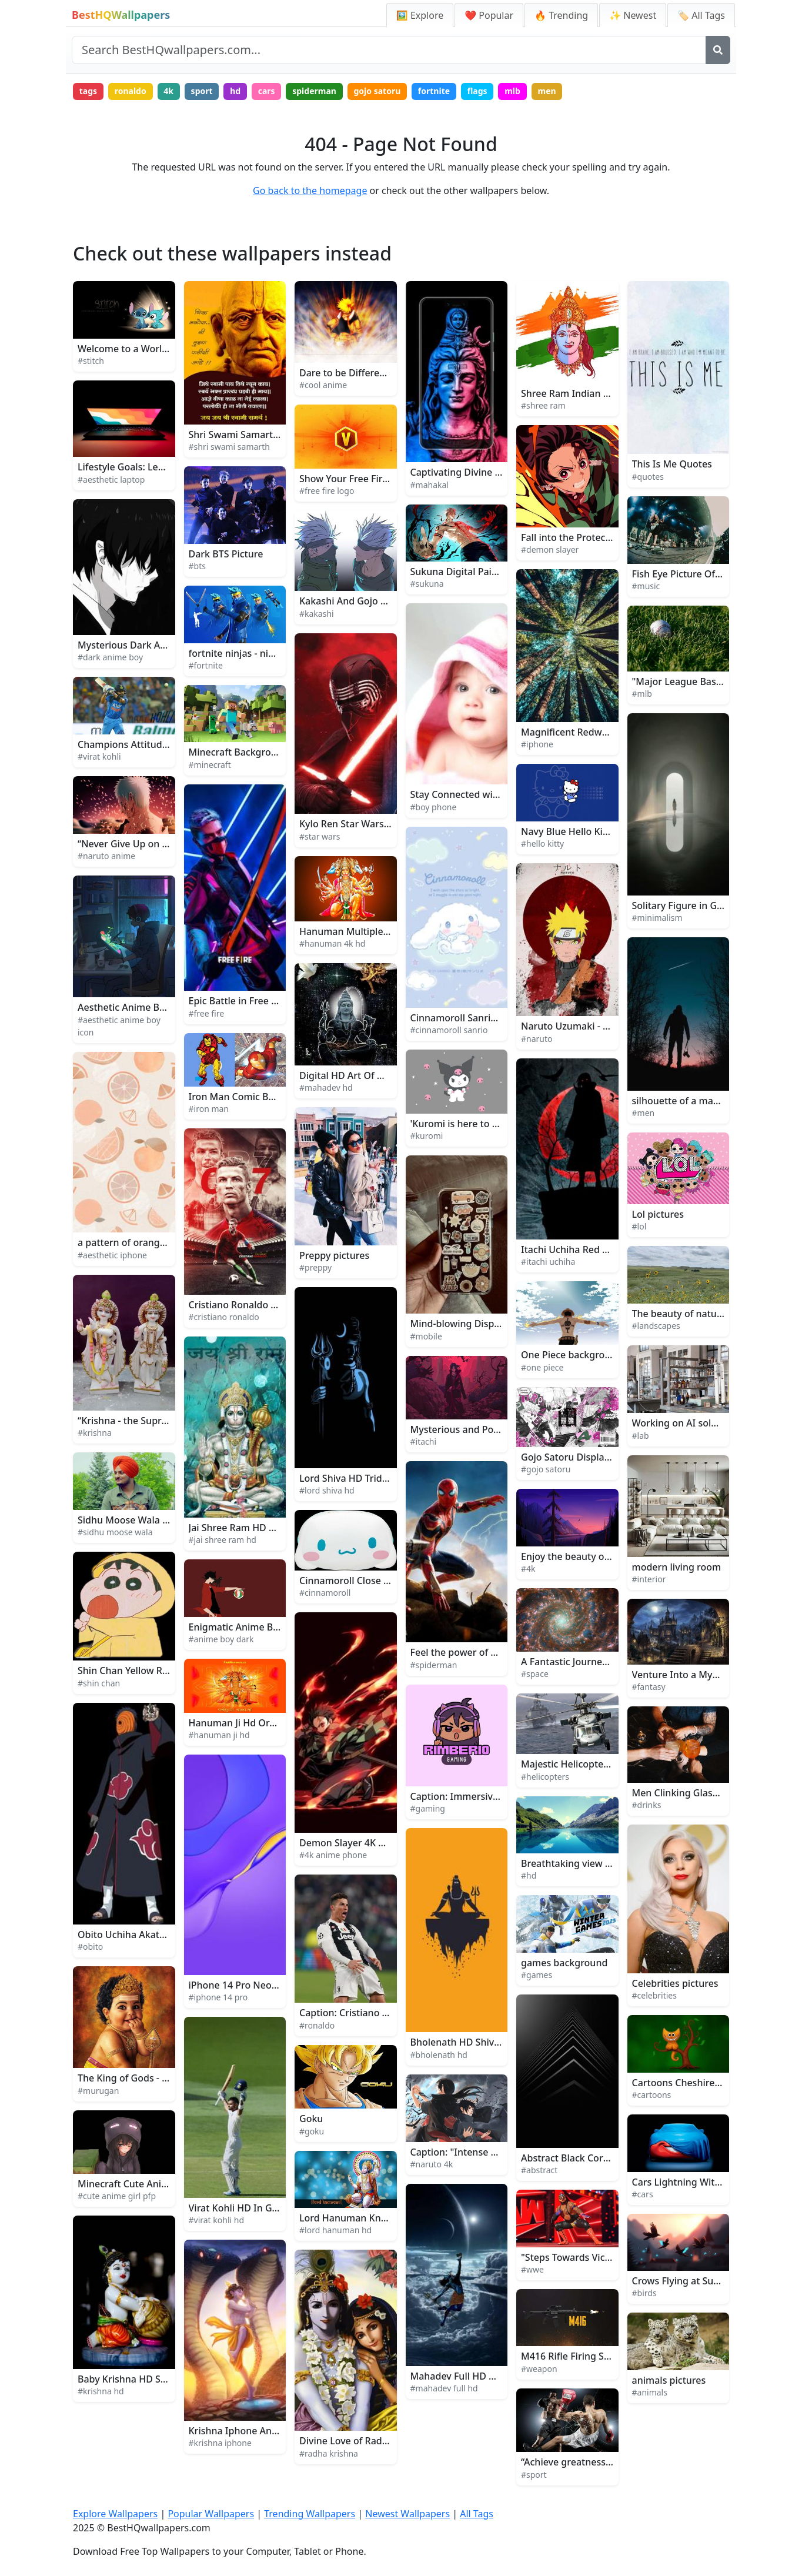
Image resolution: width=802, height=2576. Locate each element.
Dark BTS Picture (226, 553)
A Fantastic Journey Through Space (599, 1661)
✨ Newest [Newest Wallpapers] (632, 15)
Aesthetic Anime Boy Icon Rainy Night (162, 1007)
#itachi (423, 1441)
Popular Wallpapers (211, 2513)
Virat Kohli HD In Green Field (252, 2207)
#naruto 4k (431, 2164)
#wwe (532, 2269)
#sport (534, 2474)
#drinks (646, 1804)
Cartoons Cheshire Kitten (688, 2082)
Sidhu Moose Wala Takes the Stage (155, 1519)
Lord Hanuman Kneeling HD (362, 2217)
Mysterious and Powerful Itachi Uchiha (497, 1429)
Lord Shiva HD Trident (348, 1478)
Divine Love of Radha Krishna (364, 2440)
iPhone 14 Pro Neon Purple (249, 1985)
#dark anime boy (110, 657)
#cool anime (323, 384)
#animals (649, 2392)
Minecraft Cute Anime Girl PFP (145, 2183)
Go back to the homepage (310, 190)
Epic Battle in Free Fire (238, 1000)
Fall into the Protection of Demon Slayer (610, 537)
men (546, 90)
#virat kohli (99, 756)
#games (536, 1974)
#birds (644, 2292)
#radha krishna (328, 2453)
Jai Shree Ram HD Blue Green (254, 1527)
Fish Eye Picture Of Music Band (701, 573)
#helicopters (545, 1776)
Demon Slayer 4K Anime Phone (368, 1842)
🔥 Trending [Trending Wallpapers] (561, 15)
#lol (639, 1226)
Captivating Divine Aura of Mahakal (489, 472)
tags (88, 90)
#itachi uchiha (548, 1261)
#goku (311, 2131)
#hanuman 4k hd (332, 943)
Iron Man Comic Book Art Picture (262, 1096)
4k (168, 90)
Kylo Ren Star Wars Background (369, 823)
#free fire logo (326, 490)
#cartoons (651, 2094)
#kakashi (316, 613)
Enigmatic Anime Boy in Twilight (261, 1627)
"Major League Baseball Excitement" (713, 681)
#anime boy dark (221, 1639)
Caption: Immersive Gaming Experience (499, 1796)
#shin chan (99, 1683)
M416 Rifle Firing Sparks (575, 2356)
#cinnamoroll (324, 1592)
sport (202, 90)
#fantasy (649, 1686)
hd (235, 90)
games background (564, 1962)
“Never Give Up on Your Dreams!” (152, 843)
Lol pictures (658, 1214)
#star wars (319, 836)
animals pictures (669, 2380)
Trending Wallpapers (309, 2513)
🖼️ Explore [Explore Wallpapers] (419, 15)
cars (266, 90)
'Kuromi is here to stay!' (463, 1123)
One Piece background (571, 1354)
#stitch (91, 360)
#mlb (642, 693)
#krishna (95, 1432)
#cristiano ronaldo (224, 1316)
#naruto (537, 1038)
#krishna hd (101, 2391)
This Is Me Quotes (672, 463)
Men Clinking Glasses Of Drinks (702, 1792)
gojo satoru (376, 90)
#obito (90, 1946)
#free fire (207, 1013)
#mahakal (429, 484)
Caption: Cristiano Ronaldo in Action (380, 2012)
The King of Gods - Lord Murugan (152, 2078)
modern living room (676, 1567)
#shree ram (543, 405)
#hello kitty (542, 843)
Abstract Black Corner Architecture (598, 2157)
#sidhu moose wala (115, 1532)
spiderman (314, 90)
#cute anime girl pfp (117, 2195)
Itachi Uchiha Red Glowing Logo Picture (609, 1249)
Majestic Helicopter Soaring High (594, 1764)
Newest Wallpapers (407, 2513)
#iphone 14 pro (218, 1997)
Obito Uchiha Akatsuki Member (148, 1934)
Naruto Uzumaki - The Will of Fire (595, 1026)
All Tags (476, 2513)
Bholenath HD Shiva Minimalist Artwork (499, 2042)
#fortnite (206, 665)
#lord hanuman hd (335, 2230)
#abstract (539, 2170)
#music (646, 586)
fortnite (434, 90)
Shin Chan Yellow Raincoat (136, 1670)
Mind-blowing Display (458, 1323)
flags (477, 90)
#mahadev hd (326, 1087)
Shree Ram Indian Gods (573, 393)
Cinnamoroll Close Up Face (359, 1580)
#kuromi (426, 1135)
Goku (311, 2118)
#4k (528, 1568)
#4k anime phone (333, 1854)
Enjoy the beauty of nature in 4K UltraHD (612, 1556)
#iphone (537, 744)
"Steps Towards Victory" (574, 2257)
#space (535, 1673)
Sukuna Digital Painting (463, 571)
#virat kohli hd (217, 2220)
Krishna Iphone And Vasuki (249, 2430)
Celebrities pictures (675, 1983)
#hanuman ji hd (219, 1734)
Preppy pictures (334, 1255)
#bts (197, 566)
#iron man (209, 1108)
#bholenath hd (438, 2054)
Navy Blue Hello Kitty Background (596, 831)
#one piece (542, 1367)
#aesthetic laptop (111, 479)
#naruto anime (106, 855)
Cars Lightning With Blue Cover (701, 2182)
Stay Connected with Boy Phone (481, 794)
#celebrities (654, 1995)
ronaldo (130, 90)
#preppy (315, 1267)
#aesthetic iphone (112, 1255)
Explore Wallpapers (115, 2513)
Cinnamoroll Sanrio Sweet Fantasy (486, 1017)
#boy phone (433, 807)
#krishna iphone (220, 2442)
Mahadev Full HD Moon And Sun (482, 2376)
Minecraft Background (239, 752)
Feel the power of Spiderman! (476, 1652)
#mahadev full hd (444, 2388)
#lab (640, 1435)
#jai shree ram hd (222, 1539)
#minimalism (657, 917)
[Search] (718, 50)
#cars (642, 2194)
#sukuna (427, 583)
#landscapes (656, 1325)
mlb (512, 90)
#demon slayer (550, 549)
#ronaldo (317, 2025)
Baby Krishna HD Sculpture (138, 2379)
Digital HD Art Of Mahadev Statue (374, 1075)
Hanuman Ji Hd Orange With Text (263, 1722)
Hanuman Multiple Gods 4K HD (369, 931)
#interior (649, 1579)
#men (643, 1112)
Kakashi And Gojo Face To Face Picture (384, 600)
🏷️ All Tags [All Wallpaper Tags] (701, 15)
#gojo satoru (545, 1469)
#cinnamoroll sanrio (449, 1029)
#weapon (539, 2368)
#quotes (648, 476)
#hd (528, 1875)
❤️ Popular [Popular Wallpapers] (489, 15)
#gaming (427, 1808)
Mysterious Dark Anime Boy (140, 645)
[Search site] (389, 50)
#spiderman (433, 1664)
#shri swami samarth (229, 446)
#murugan (98, 2090)
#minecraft (210, 764)
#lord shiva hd (327, 1490)
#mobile (426, 1336)
